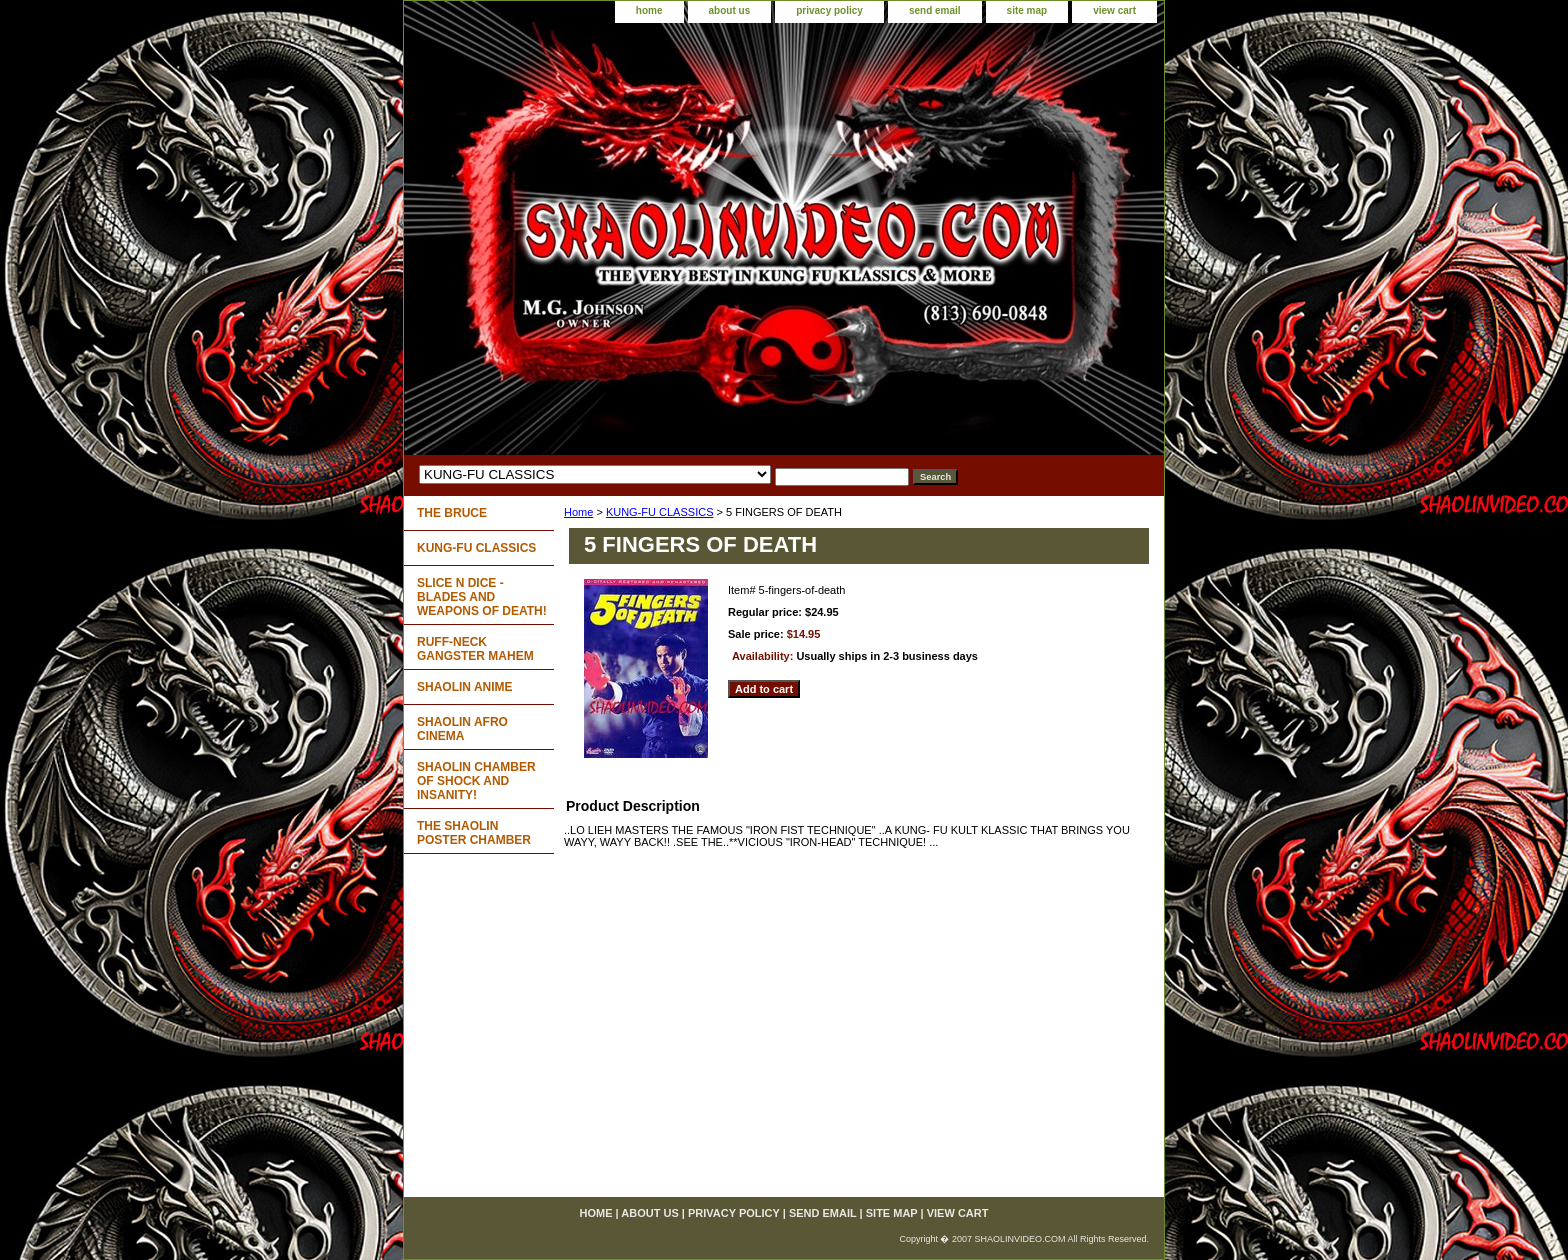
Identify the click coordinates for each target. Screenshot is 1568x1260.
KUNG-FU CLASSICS (660, 512)
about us (730, 10)
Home (578, 512)
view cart (1114, 10)
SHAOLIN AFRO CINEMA (462, 729)
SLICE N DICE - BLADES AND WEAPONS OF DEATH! (482, 597)
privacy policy (829, 10)
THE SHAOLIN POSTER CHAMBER (474, 833)
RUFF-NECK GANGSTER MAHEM (475, 649)
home (649, 10)
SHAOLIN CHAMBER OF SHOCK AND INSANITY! (476, 781)
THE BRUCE (452, 513)
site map (1027, 10)
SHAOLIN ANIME (465, 687)
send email (935, 10)
